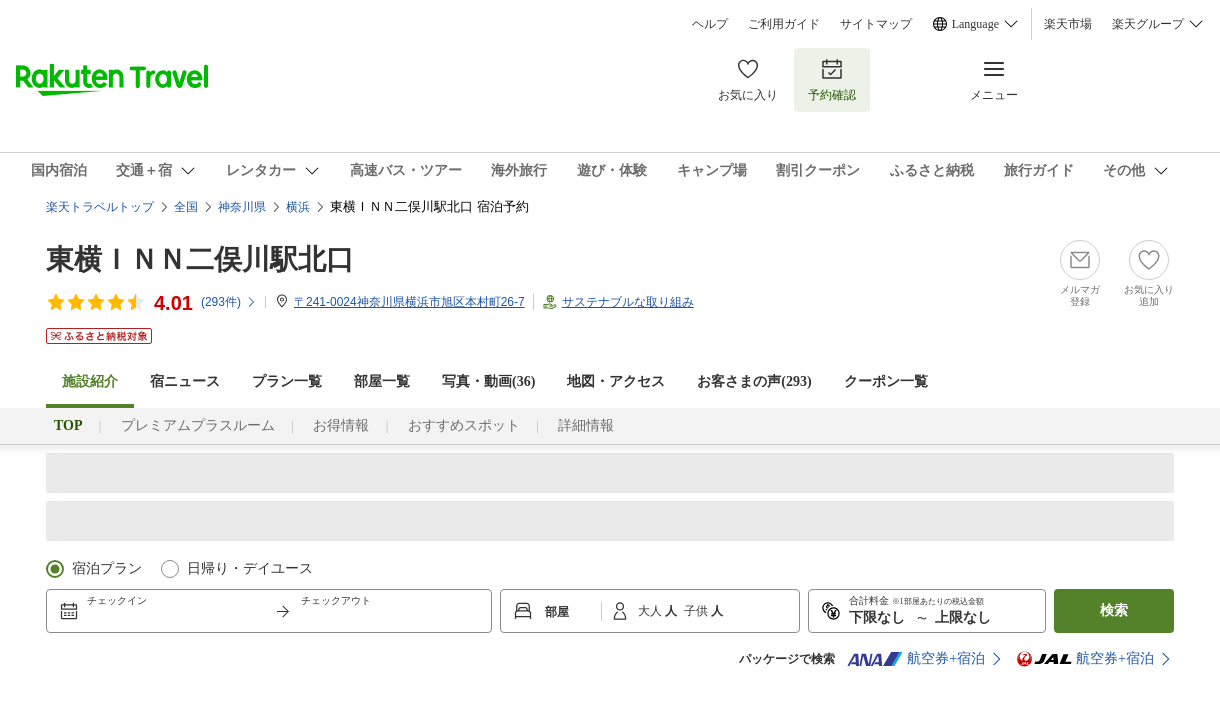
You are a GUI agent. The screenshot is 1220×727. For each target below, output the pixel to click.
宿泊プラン (107, 568)
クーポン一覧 (886, 381)
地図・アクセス (616, 381)
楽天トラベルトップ (100, 207)
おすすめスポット (464, 425)
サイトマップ (876, 24)
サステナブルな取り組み (628, 302)
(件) (229, 302)
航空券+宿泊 (916, 659)
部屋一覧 (382, 381)
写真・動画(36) (488, 381)
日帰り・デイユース (250, 568)
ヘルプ (710, 24)
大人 (651, 611)
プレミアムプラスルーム (198, 425)
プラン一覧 (287, 381)
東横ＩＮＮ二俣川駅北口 (200, 259)
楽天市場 (1068, 24)
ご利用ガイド (784, 24)
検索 (1114, 610)
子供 (697, 611)
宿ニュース (185, 381)
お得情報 (341, 425)
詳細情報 (586, 425)
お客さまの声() (754, 381)
